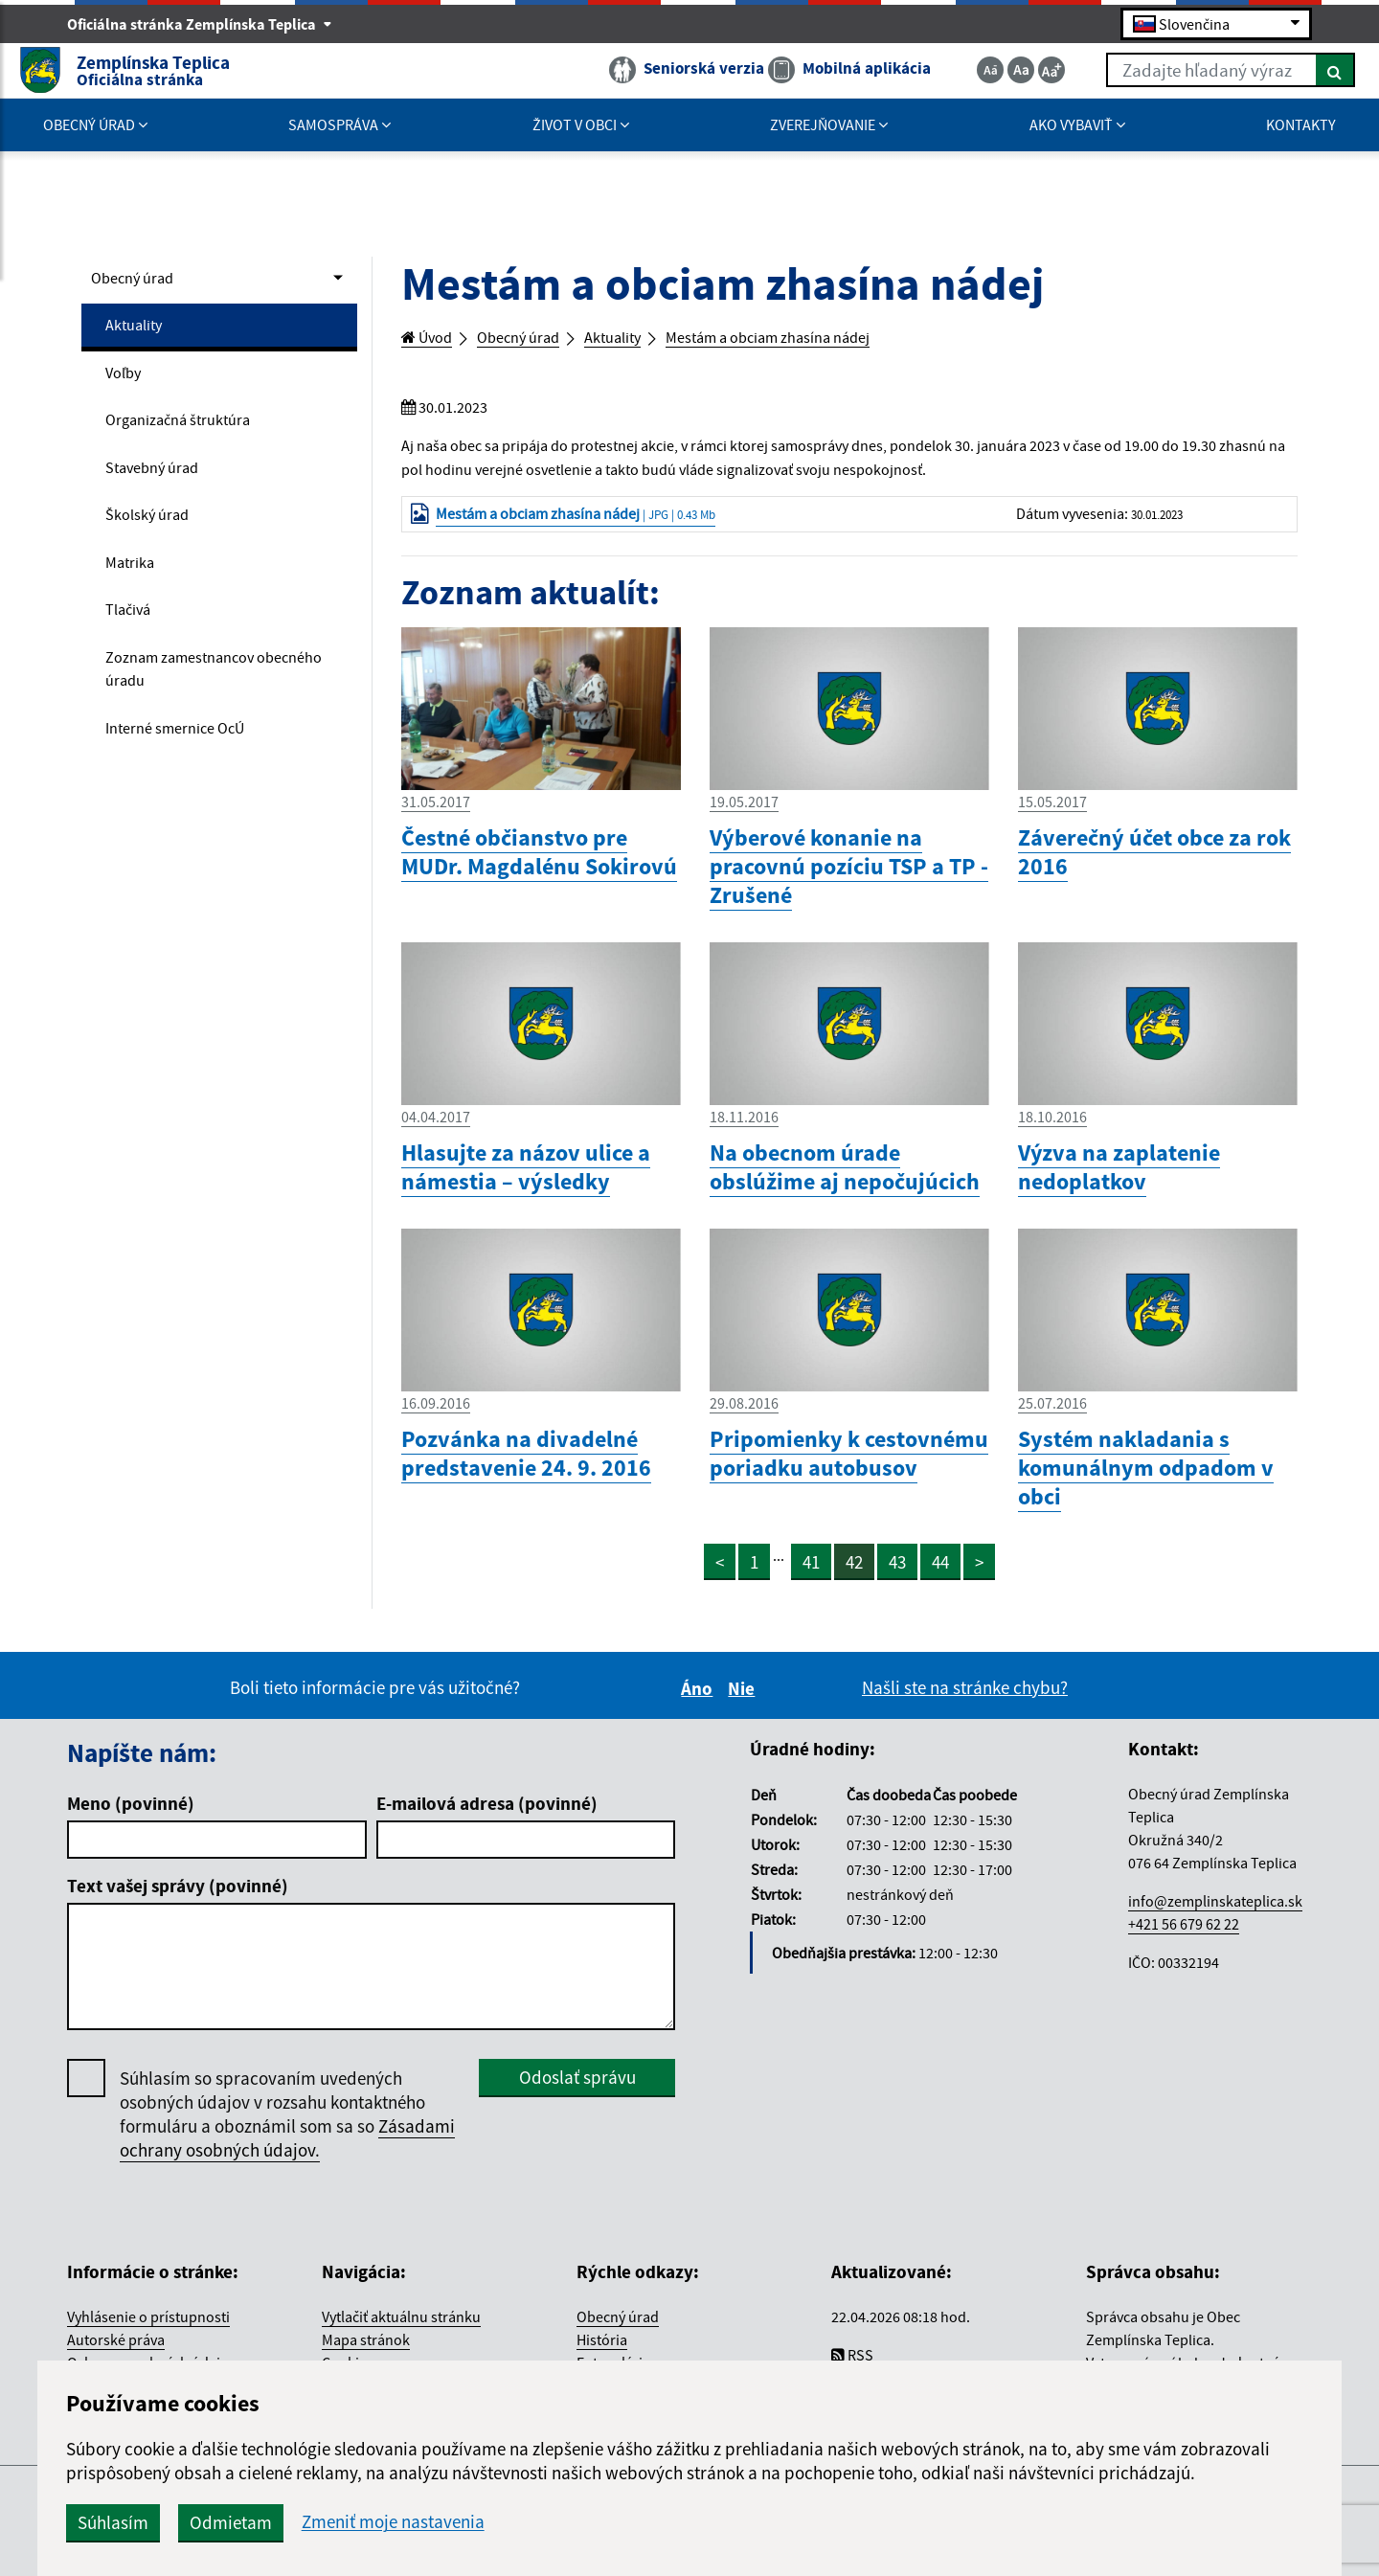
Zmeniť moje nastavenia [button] (700, 2522)
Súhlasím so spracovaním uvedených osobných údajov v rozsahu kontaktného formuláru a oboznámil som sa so (287, 2145)
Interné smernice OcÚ (187, 768)
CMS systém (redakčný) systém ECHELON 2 (338, 2528)
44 (944, 1592)
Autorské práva (116, 2371)
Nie (744, 1718)
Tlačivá (133, 637)
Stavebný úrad (160, 484)
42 (856, 1592)
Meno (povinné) (130, 1833)
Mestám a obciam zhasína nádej (828, 339)
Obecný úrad (140, 279)
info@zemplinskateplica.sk (1215, 1932)
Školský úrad (154, 535)
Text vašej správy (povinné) (177, 1916)
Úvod (432, 339)
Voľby (126, 382)
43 (900, 1592)
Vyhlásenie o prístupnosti (148, 2348)
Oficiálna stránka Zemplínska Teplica (199, 24)
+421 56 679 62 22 (1183, 1955)
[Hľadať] (1287, 74)
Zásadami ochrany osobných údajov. (287, 2168)
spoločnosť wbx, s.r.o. (1083, 2528)
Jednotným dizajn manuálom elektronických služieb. (1191, 2417)
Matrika (134, 587)
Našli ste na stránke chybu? (965, 1717)
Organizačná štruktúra (191, 432)
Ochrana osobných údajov (151, 2394)
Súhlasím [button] (420, 2522)
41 (812, 1592)
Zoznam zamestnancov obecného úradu (193, 703)
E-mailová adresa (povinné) (487, 1833)
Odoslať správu (577, 2107)
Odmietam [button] (538, 2522)
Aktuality (138, 330)
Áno (699, 1718)
